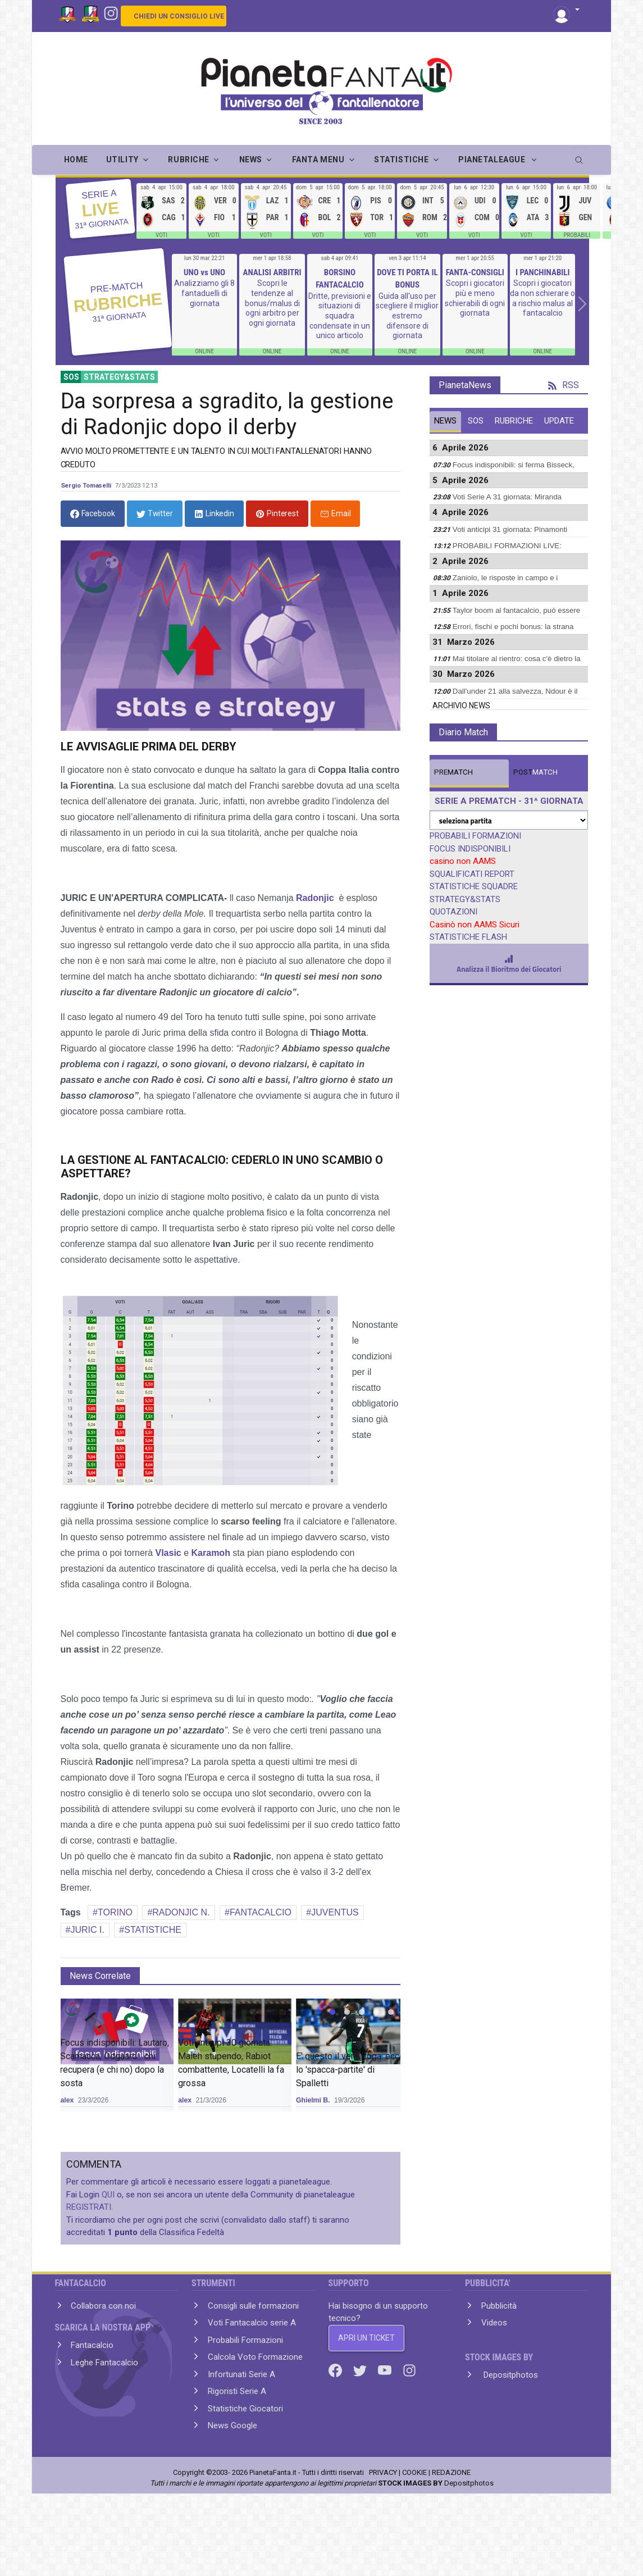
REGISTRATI (88, 2207)
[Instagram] (110, 12)
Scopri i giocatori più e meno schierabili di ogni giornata (475, 298)
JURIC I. (87, 1930)
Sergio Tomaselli (86, 485)
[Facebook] (336, 2370)
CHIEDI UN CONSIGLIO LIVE (179, 16)
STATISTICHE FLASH (468, 937)
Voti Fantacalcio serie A (252, 2323)
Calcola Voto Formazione (255, 2357)
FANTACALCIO (260, 1912)
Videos (494, 2323)
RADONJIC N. (180, 1912)
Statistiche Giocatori (245, 2409)
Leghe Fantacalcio (104, 2362)
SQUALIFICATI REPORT (472, 874)
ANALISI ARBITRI (272, 272)
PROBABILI (576, 235)
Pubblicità (499, 2306)
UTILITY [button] (122, 159)
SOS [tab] (476, 421)
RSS (563, 385)
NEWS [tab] (445, 421)
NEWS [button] (250, 159)
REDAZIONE (451, 2472)
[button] (566, 10)
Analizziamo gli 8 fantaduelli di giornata (204, 293)
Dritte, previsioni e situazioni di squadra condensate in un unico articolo (339, 316)
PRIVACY (383, 2472)
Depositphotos (509, 2375)
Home (76, 159)
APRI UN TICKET (366, 2337)
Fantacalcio (92, 2345)
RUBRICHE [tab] (514, 421)
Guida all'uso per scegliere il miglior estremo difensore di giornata (407, 316)
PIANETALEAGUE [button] (492, 159)
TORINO (115, 1912)
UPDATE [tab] (559, 421)
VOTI (161, 235)
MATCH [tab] (453, 772)
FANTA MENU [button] (318, 159)
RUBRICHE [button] (188, 159)
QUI (108, 2195)
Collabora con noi (103, 2306)
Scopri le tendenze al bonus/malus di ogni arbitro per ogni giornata (272, 303)
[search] (580, 156)
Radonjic (315, 898)
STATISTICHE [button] (401, 159)
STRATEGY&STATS (465, 899)
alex (67, 2100)
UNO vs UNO (204, 272)
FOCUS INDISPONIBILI (470, 849)
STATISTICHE (152, 1930)
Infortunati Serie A (241, 2374)
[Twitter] (361, 2370)
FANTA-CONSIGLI (475, 272)
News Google (232, 2425)
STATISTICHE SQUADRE (474, 886)
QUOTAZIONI (453, 912)
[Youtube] (386, 2370)
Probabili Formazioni (245, 2340)
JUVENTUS (334, 1912)
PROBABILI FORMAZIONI (475, 836)
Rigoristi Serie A (237, 2391)
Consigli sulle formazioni (253, 2306)
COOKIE (414, 2472)
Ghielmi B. (313, 2100)
